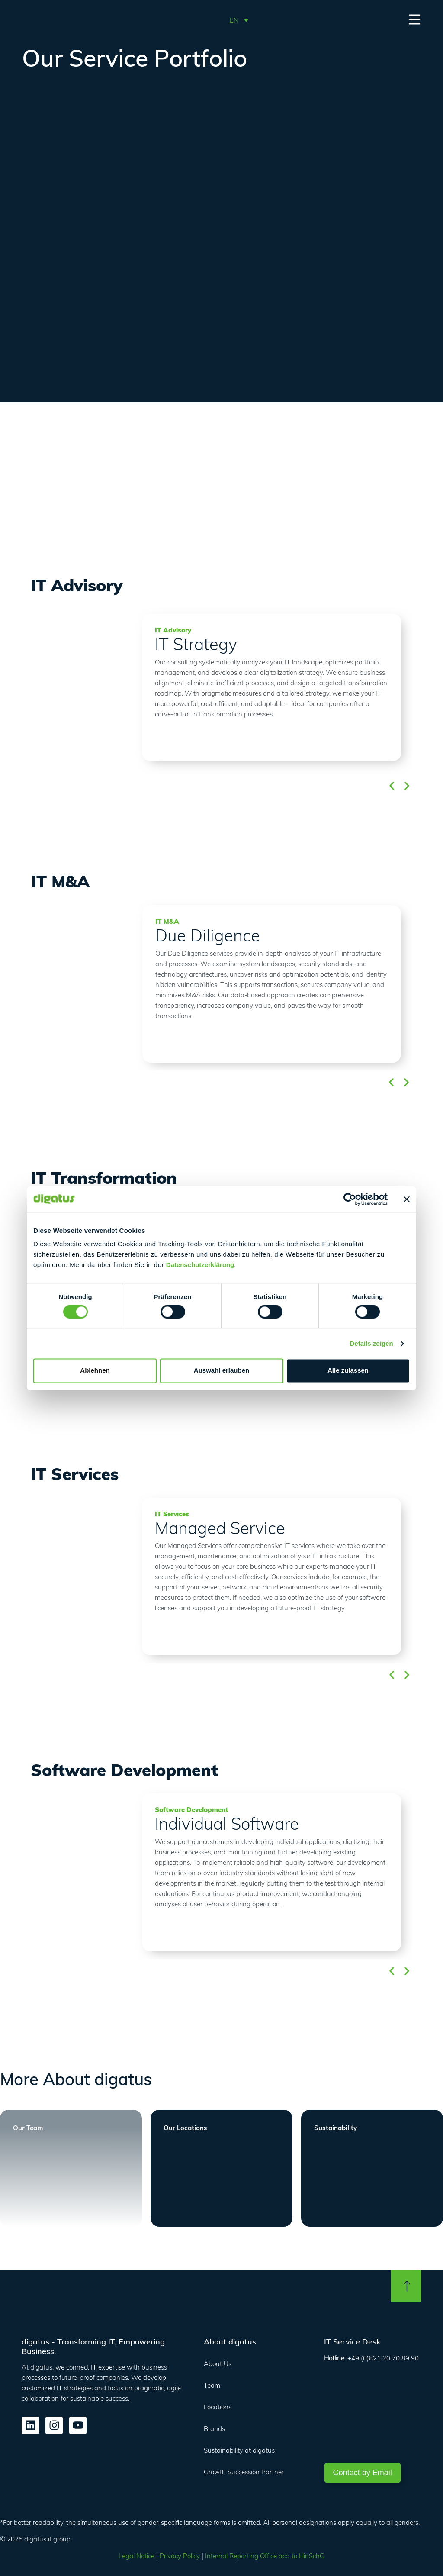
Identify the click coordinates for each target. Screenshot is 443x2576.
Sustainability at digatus (239, 2450)
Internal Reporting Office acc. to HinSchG (264, 2556)
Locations (217, 2407)
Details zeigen (371, 1343)
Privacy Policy (180, 2556)
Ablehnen (94, 1370)
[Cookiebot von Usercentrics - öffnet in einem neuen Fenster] (350, 1199)
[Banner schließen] (407, 1199)
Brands (214, 2428)
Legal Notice (136, 2556)
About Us (217, 2364)
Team (212, 2385)
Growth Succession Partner (244, 2472)
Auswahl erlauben (221, 1370)
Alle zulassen (348, 1370)
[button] (239, 20)
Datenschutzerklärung (200, 1264)
